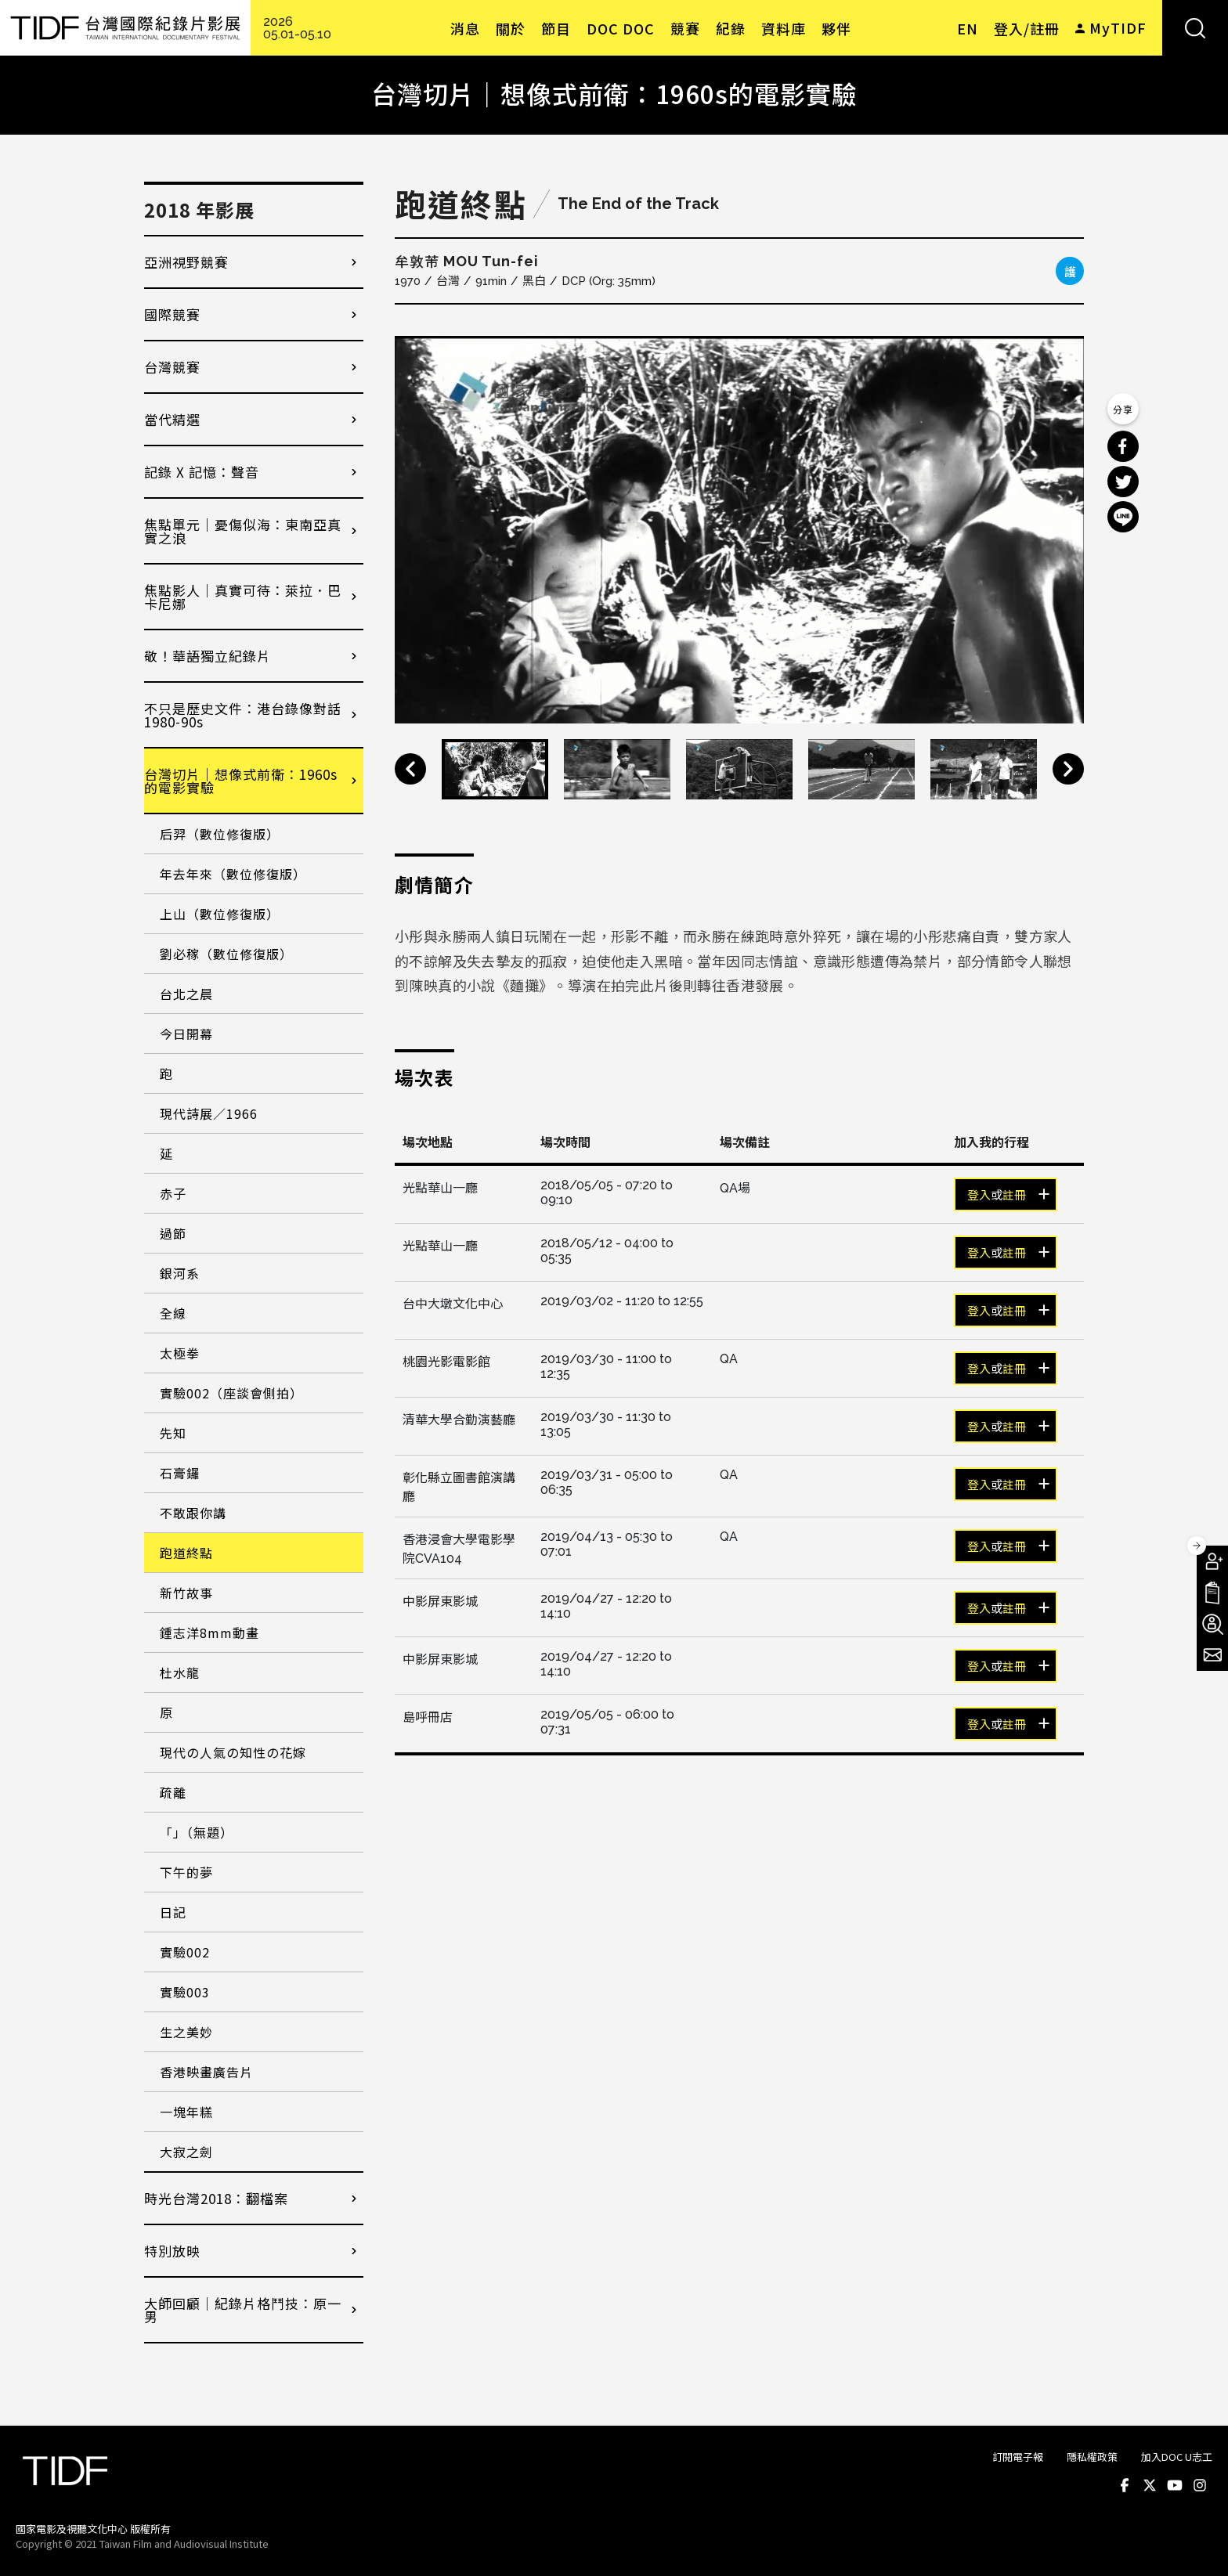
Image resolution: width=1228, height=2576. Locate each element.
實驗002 (185, 1952)
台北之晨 (186, 993)
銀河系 (180, 1273)
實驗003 (185, 1992)
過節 (173, 1233)
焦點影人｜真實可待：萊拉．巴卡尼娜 (242, 596)
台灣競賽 (172, 367)
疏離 (173, 1792)
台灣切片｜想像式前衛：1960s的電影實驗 (241, 780)
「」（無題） (196, 1832)
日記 (173, 1912)
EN (967, 28)
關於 (511, 28)
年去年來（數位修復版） (233, 873)
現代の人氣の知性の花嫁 (233, 1752)
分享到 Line (1123, 516)
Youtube (1174, 2485)
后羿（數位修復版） (220, 833)
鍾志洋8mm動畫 (209, 1632)
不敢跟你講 (193, 1512)
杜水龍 (180, 1672)
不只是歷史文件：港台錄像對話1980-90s (242, 714)
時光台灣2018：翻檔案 (216, 2198)
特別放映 (172, 2250)
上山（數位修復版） (220, 913)
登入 (979, 1196)
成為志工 (1212, 1624)
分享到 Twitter (1123, 481)
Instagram (1199, 2485)
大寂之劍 (186, 2151)
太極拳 (180, 1353)
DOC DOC (621, 28)
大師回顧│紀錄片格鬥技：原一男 (242, 2309)
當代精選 (172, 419)
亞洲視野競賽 (186, 262)
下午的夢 (186, 1872)
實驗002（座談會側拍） (231, 1393)
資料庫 (783, 28)
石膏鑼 (180, 1472)
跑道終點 (186, 1552)
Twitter (1149, 2485)
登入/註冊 (1027, 28)
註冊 (1014, 1196)
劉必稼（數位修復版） (226, 953)
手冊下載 (1212, 1592)
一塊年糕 (186, 2111)
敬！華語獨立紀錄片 (207, 656)
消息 (465, 28)
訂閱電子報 (1017, 2456)
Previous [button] (410, 769)
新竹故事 (186, 1592)
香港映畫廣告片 (206, 2071)
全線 (173, 1313)
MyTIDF (1118, 27)
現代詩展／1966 (209, 1113)
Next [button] (1068, 769)
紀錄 (731, 28)
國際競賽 (172, 314)
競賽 (685, 28)
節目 (556, 28)
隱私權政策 (1092, 2456)
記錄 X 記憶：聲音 (201, 472)
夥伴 (836, 28)
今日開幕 (186, 1033)
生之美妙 (186, 2031)
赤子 (173, 1193)
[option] (739, 529)
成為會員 (1212, 1561)
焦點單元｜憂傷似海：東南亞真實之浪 (242, 530)
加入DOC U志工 (1176, 2456)
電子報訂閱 (1212, 1655)
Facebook (1124, 2485)
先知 (173, 1432)
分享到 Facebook (1123, 446)
